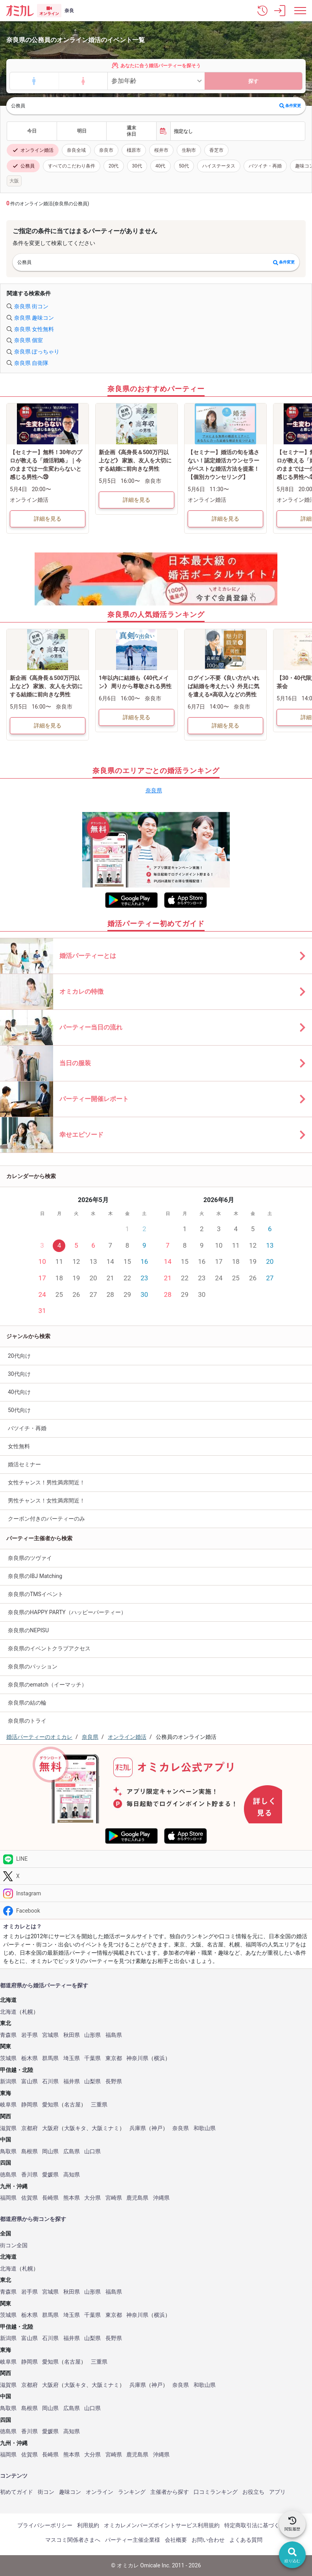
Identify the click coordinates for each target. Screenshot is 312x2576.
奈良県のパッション (32, 1666)
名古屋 (72, 2104)
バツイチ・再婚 (265, 166)
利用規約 (88, 2525)
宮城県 (50, 2035)
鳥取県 (8, 2151)
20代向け (19, 1356)
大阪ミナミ (105, 2128)
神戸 (156, 2128)
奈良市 (106, 150)
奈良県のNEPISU (28, 1630)
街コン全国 (14, 2245)
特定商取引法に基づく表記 (257, 2525)
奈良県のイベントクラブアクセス (49, 1648)
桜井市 (161, 150)
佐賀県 (29, 2198)
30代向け (19, 1374)
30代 (137, 166)
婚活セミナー (24, 1464)
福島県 (113, 2035)
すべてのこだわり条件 (71, 166)
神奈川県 (137, 2058)
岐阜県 (8, 2104)
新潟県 (8, 2081)
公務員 (23, 165)
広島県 (71, 2151)
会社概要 (176, 2540)
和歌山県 (205, 2128)
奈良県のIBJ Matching (35, 1576)
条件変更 (290, 106)
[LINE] (156, 1859)
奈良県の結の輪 (27, 1703)
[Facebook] (156, 1910)
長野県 (113, 2081)
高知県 (71, 2174)
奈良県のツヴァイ (30, 1558)
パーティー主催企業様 (132, 2540)
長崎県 (50, 2198)
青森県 (8, 2035)
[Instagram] (156, 1893)
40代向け (19, 1392)
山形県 (92, 2035)
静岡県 (29, 2104)
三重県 (99, 2104)
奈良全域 (76, 150)
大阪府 (50, 2128)
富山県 (29, 2081)
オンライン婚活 (33, 150)
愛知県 (50, 2104)
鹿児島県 (137, 2198)
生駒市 (189, 150)
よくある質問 (245, 2540)
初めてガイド (16, 2492)
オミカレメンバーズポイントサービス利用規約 (162, 2525)
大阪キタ (75, 2128)
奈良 (69, 10)
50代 (184, 166)
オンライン (99, 2492)
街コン (46, 2492)
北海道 (8, 2012)
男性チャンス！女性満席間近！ (46, 1500)
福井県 (71, 2081)
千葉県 (92, 2058)
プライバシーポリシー (44, 2525)
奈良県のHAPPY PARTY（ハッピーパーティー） (67, 1612)
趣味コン (70, 2492)
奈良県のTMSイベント (35, 1594)
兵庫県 (137, 2128)
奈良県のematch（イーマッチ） (47, 1684)
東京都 (113, 2058)
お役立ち (253, 2492)
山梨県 (92, 2081)
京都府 (29, 2128)
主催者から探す (169, 2492)
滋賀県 (8, 2128)
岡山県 (50, 2151)
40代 (160, 166)
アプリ (277, 2492)
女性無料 (19, 1446)
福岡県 (8, 2198)
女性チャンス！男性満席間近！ (46, 1482)
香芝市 (216, 150)
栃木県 (29, 2058)
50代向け (19, 1410)
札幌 (27, 2012)
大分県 (92, 2198)
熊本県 (71, 2198)
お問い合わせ (208, 2540)
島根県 (29, 2151)
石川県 (50, 2081)
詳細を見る (47, 519)
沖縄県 (161, 2198)
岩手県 (29, 2035)
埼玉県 (71, 2058)
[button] (262, 10)
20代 (114, 166)
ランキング (132, 2492)
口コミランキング (216, 2492)
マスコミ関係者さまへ (72, 2540)
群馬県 (50, 2058)
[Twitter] (156, 1876)
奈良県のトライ (27, 1721)
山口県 (92, 2151)
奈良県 (154, 790)
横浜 (159, 2058)
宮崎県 (113, 2198)
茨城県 (8, 2058)
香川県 (29, 2174)
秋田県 (71, 2035)
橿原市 (134, 150)
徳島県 (8, 2174)
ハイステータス (218, 166)
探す (253, 81)
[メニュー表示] (300, 10)
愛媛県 (50, 2174)
